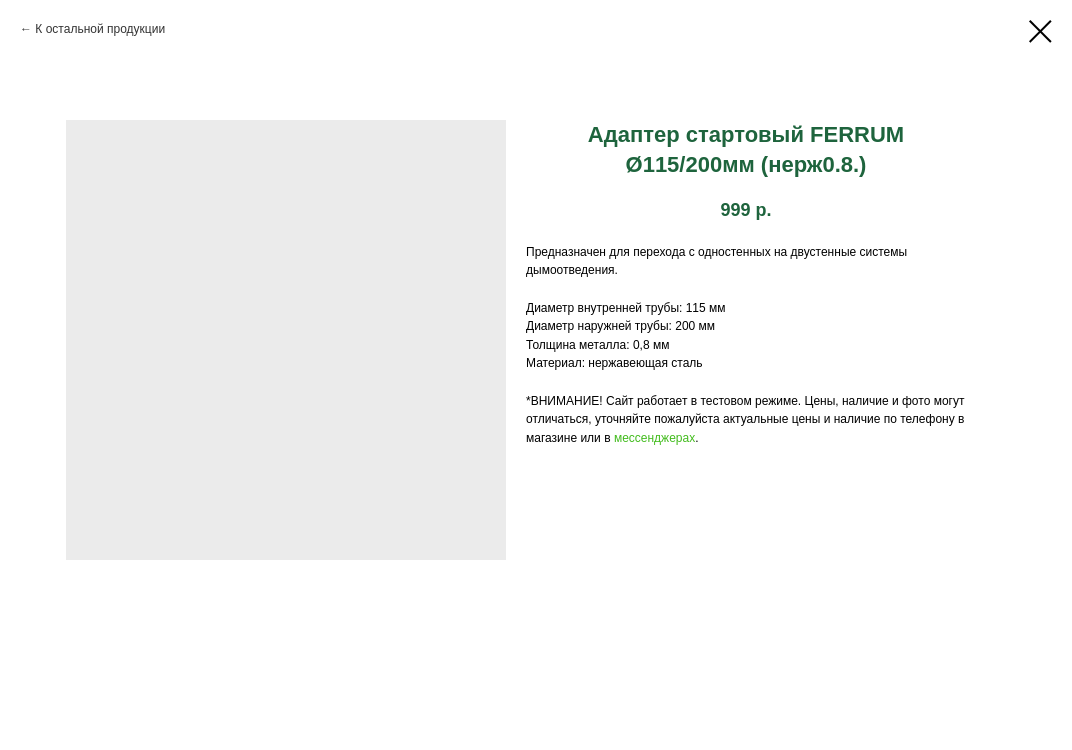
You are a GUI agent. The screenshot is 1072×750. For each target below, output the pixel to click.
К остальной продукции (100, 29)
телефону (927, 419)
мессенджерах (654, 438)
